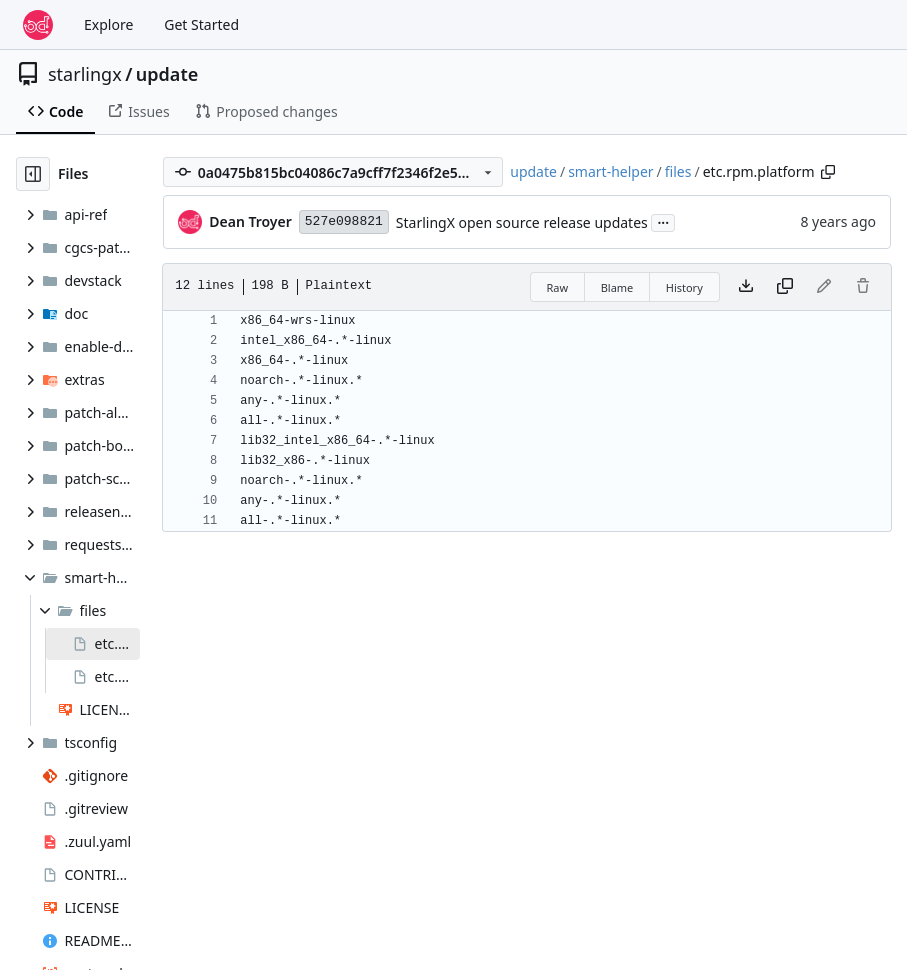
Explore (108, 24)
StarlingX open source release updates (522, 222)
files (678, 171)
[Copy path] (828, 172)
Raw (558, 287)
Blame (617, 287)
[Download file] (746, 287)
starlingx (85, 74)
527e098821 (344, 221)
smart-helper (610, 171)
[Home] (38, 25)
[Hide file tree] (33, 174)
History (684, 287)
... (663, 221)
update (167, 74)
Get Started (201, 24)
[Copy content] (785, 287)
